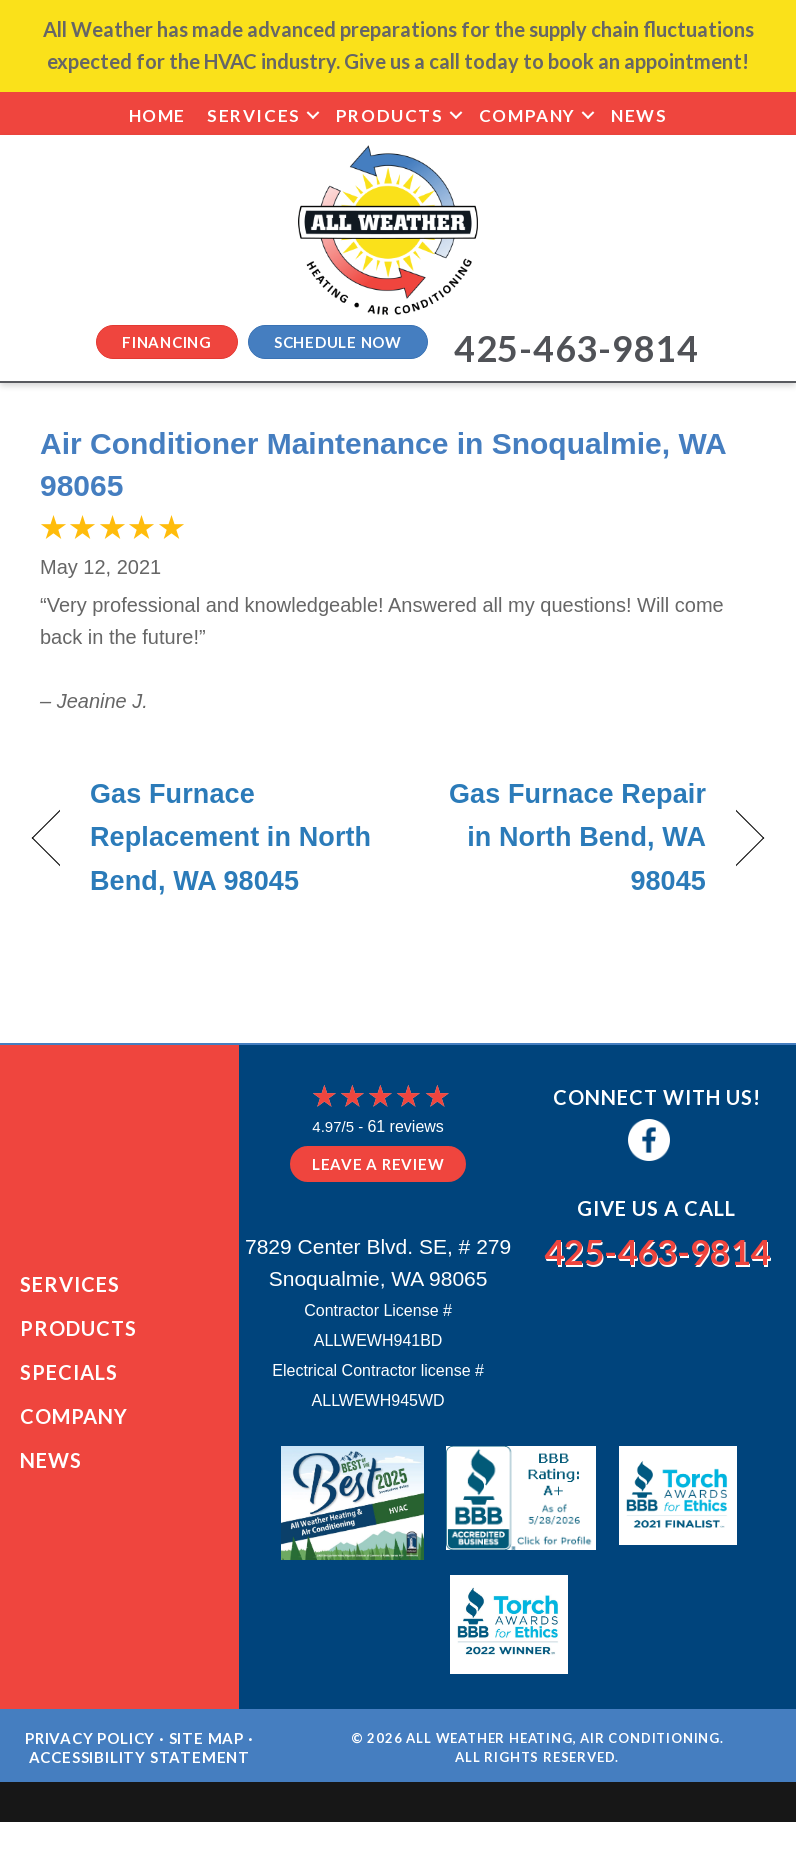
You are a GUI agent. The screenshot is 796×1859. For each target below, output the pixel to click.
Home (157, 115)
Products (390, 115)
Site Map (206, 1745)
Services (254, 115)
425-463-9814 (657, 1249)
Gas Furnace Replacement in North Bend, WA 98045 (230, 837)
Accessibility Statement (139, 1764)
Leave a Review (378, 1164)
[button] (313, 115)
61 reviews (405, 1126)
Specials (69, 1375)
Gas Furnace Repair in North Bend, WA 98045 (562, 837)
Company (527, 115)
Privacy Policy (90, 1745)
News (639, 115)
